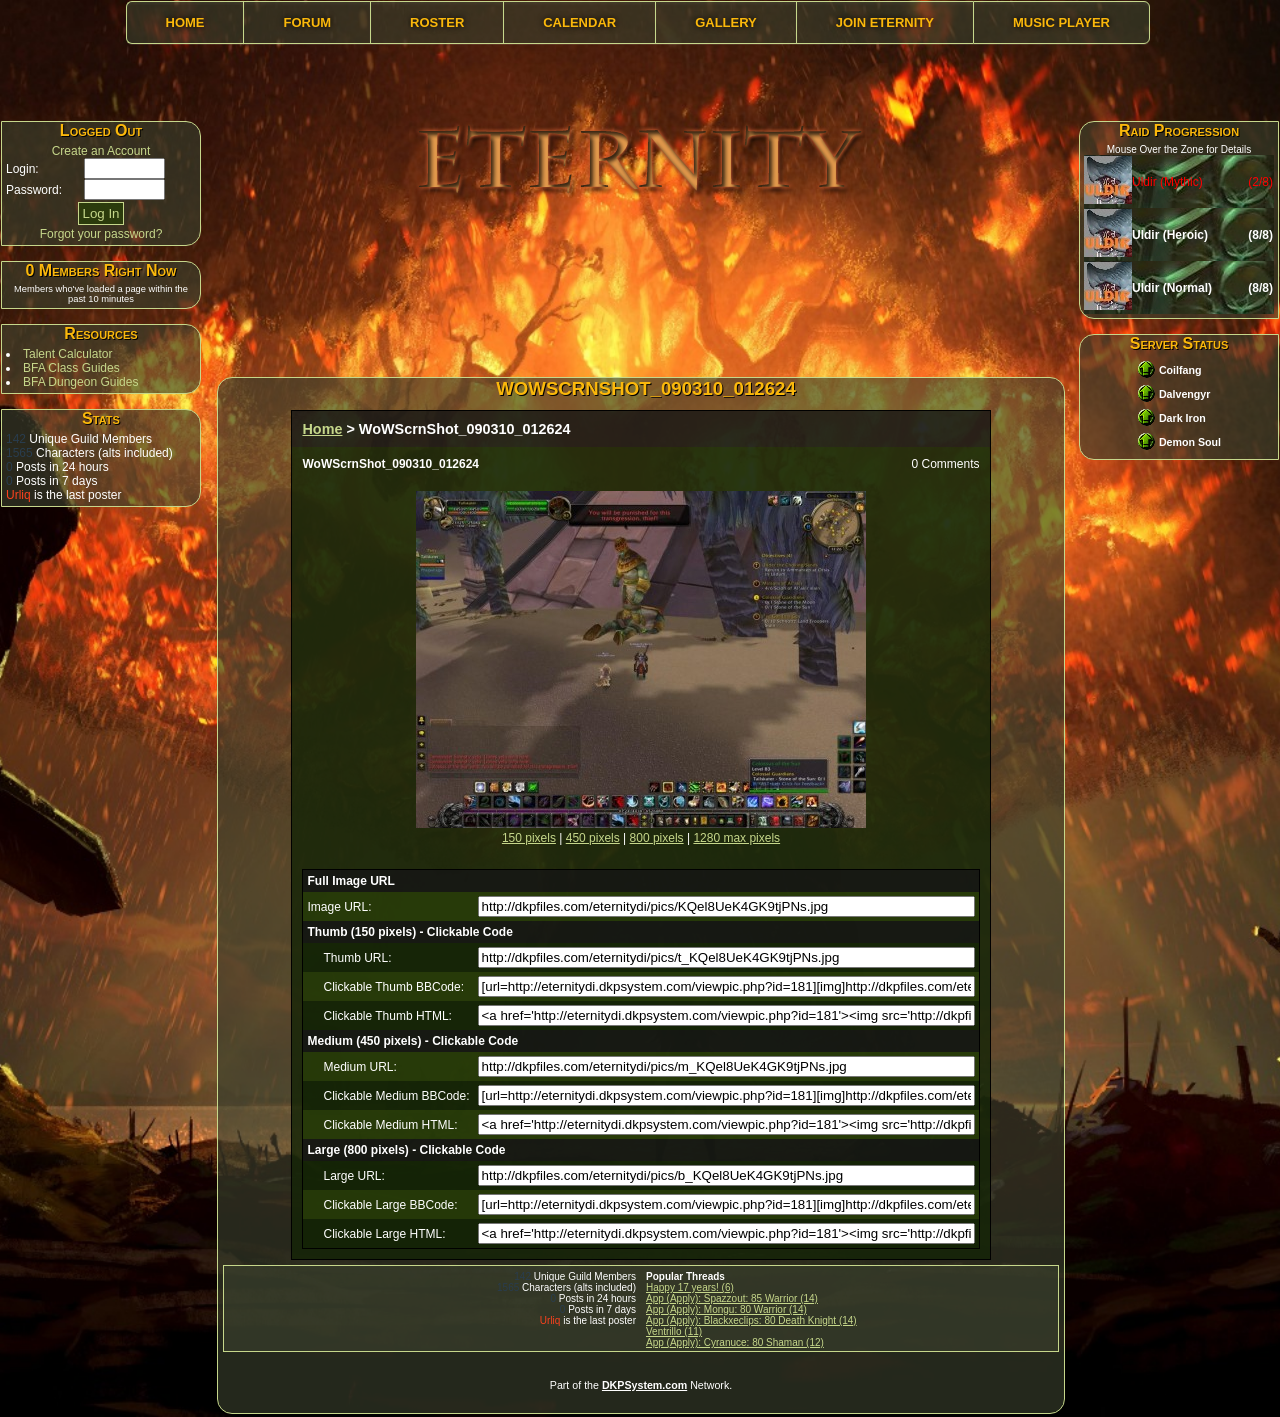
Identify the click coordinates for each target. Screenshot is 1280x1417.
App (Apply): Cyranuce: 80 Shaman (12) (735, 1342)
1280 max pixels (736, 838)
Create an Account (101, 151)
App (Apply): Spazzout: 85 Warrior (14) (732, 1298)
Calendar (579, 22)
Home (185, 22)
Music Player (1061, 22)
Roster (437, 22)
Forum (307, 22)
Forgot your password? (101, 234)
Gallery (726, 22)
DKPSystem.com (644, 1385)
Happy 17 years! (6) (690, 1287)
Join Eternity (885, 22)
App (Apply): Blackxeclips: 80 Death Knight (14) (751, 1320)
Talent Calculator (67, 354)
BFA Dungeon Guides (80, 382)
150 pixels (529, 838)
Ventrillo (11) (674, 1331)
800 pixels (657, 838)
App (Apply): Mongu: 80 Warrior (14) (726, 1309)
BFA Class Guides (71, 368)
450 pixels (593, 838)
